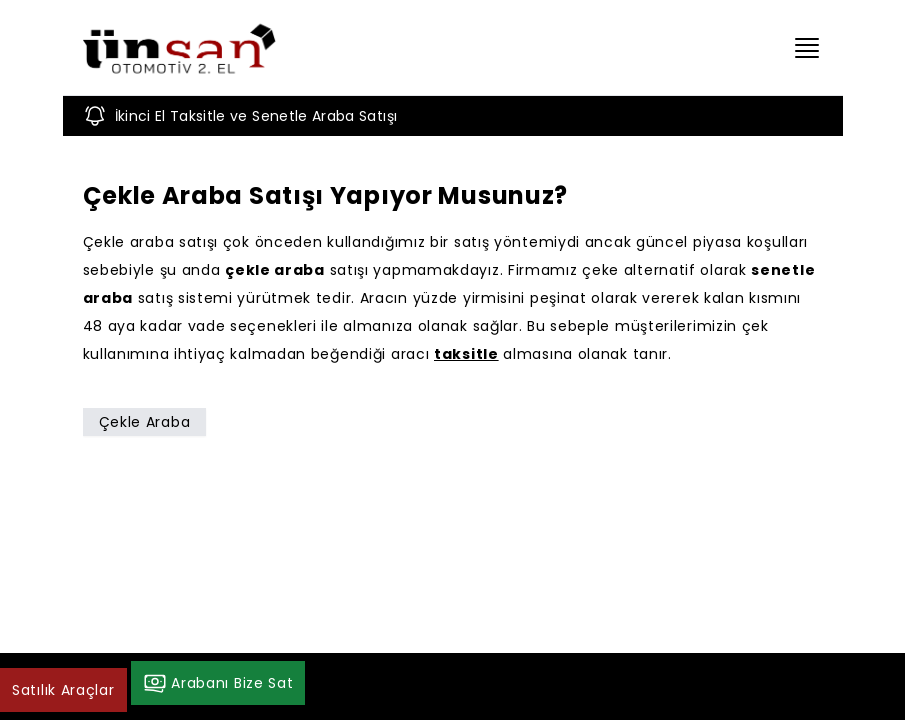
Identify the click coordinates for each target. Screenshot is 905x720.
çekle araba (275, 270)
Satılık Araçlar (63, 690)
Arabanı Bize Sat (218, 683)
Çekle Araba (145, 422)
